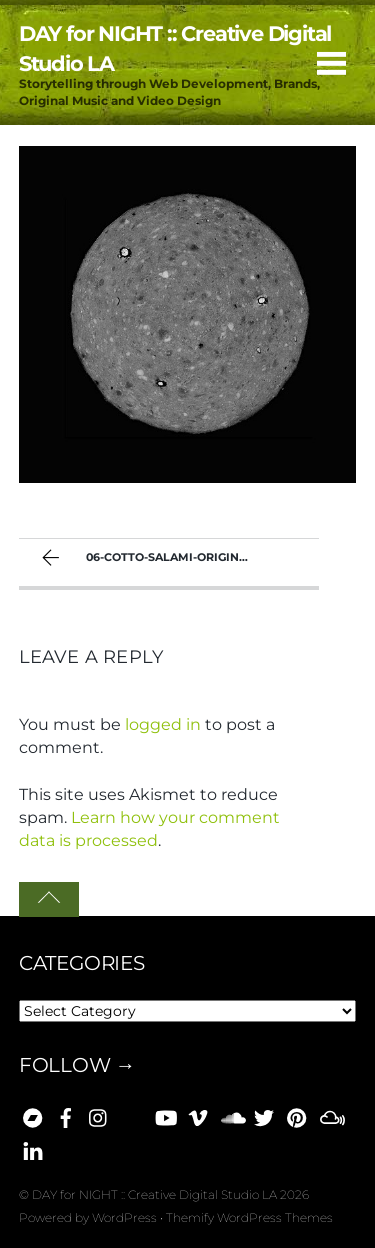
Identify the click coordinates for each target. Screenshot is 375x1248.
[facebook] (66, 1115)
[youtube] (165, 1115)
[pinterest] (297, 1115)
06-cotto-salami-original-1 (149, 560)
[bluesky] (132, 1115)
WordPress (124, 1217)
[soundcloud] (231, 1115)
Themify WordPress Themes (249, 1217)
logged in (163, 724)
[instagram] (99, 1115)
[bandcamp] (33, 1115)
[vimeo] (198, 1115)
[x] (264, 1115)
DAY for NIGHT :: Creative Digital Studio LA (154, 1194)
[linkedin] (33, 1148)
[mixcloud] (330, 1115)
